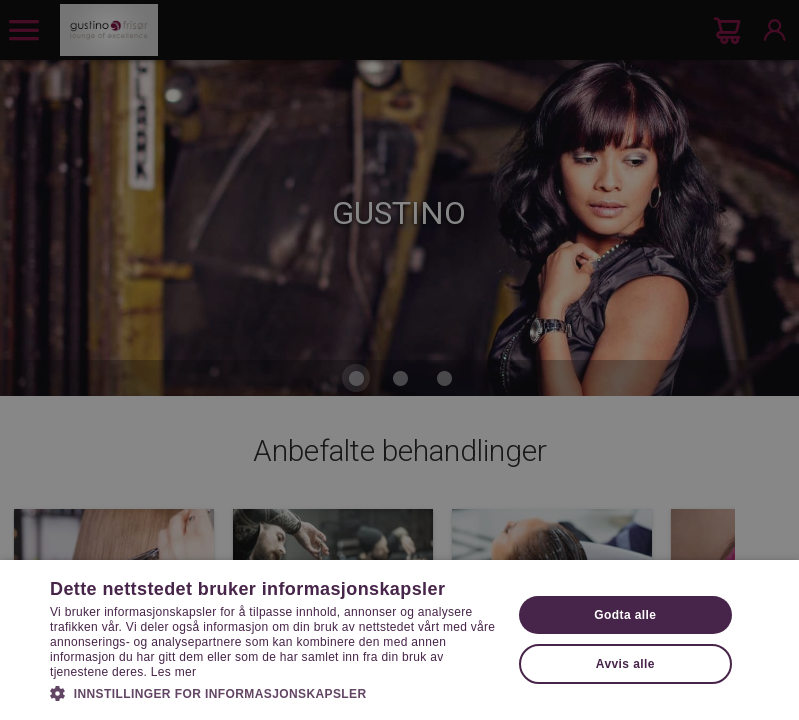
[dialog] (399, 360)
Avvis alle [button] (625, 664)
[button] (274, 692)
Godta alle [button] (625, 615)
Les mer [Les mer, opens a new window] (173, 672)
